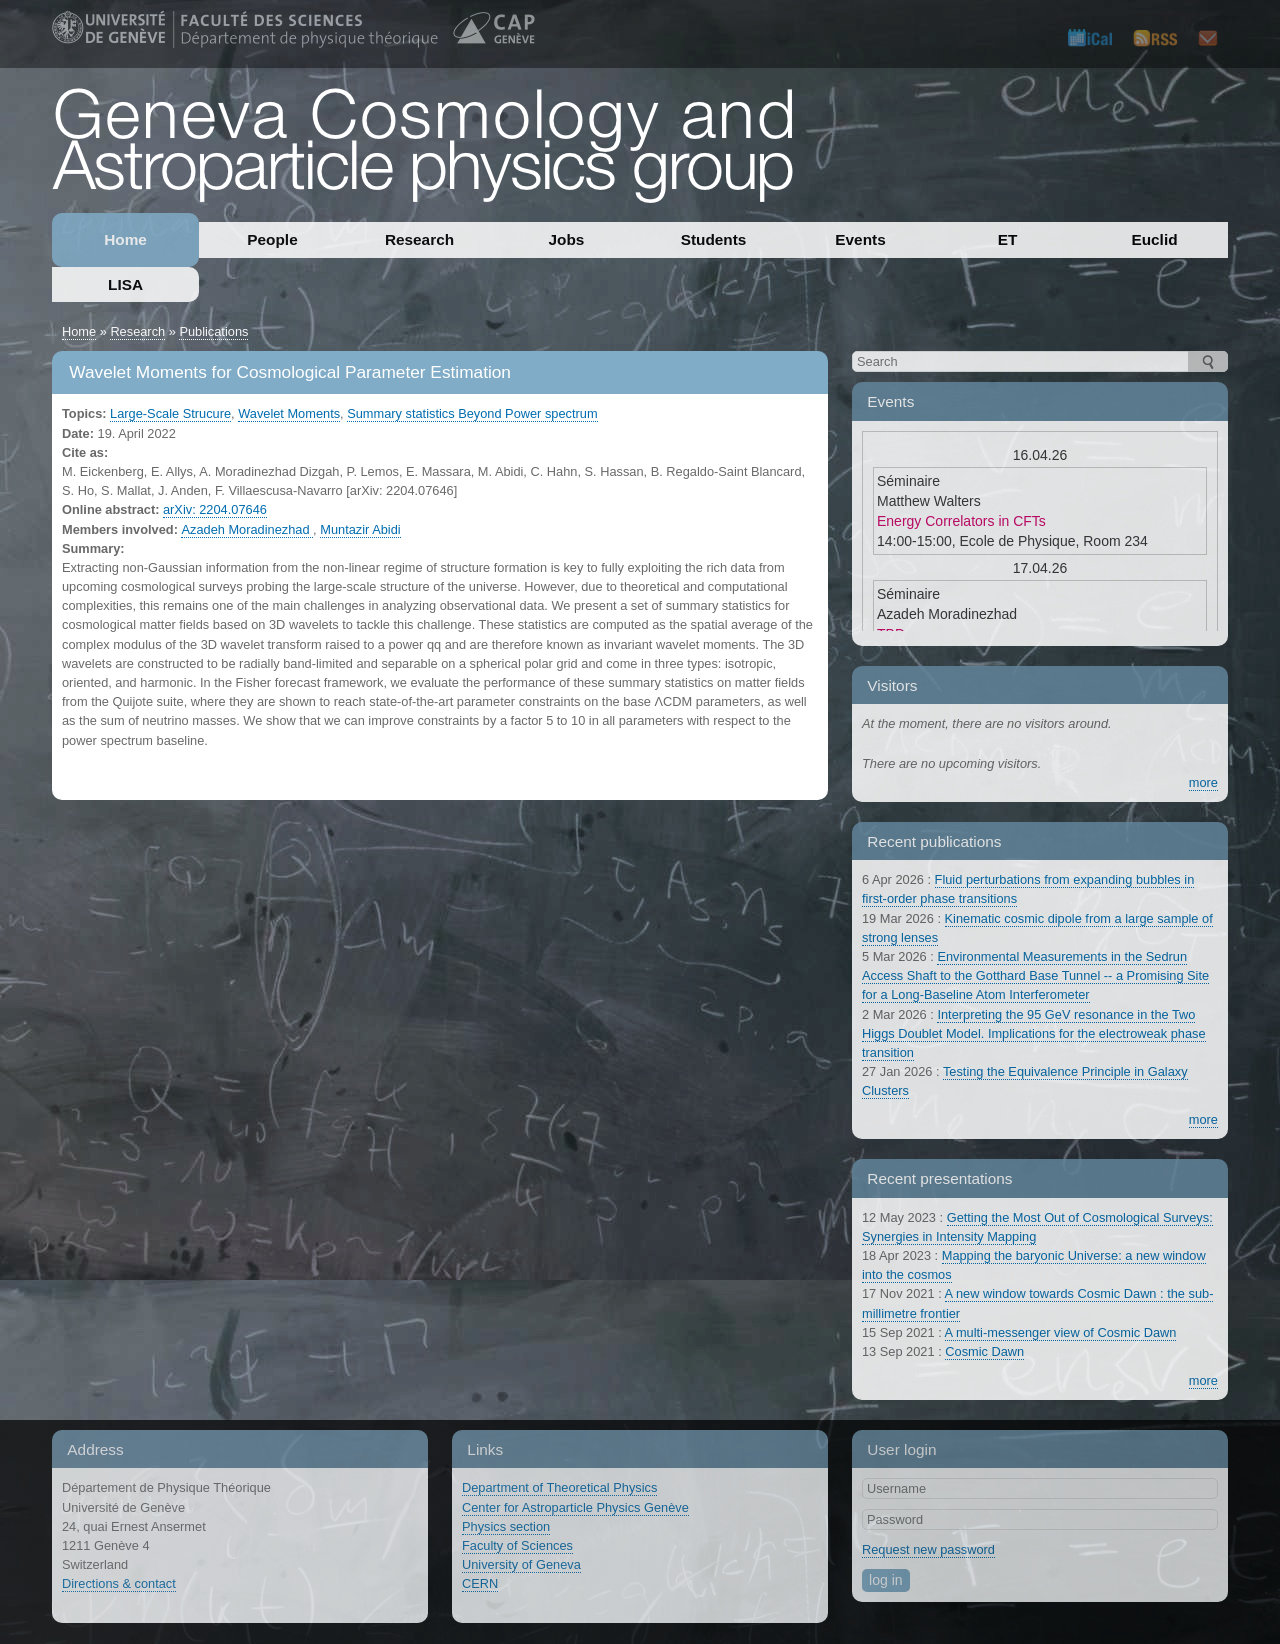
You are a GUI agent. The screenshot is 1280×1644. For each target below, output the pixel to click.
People (272, 239)
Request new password (928, 1549)
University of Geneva (521, 1564)
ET (1008, 239)
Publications (213, 331)
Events (860, 239)
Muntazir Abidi (360, 529)
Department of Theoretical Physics (559, 1487)
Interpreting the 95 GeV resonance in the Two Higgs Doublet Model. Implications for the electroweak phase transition (1034, 1033)
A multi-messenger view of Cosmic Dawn (1061, 1332)
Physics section (506, 1526)
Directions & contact (119, 1583)
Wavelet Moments (289, 413)
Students (714, 239)
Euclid (1154, 239)
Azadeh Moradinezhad (247, 529)
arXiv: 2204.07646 (215, 509)
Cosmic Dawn (984, 1351)
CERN (480, 1583)
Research (419, 239)
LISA (125, 284)
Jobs (567, 239)
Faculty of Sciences (517, 1545)
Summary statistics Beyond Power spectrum (472, 413)
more (1203, 782)
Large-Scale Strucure (170, 413)
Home (125, 239)
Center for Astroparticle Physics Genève (575, 1507)
